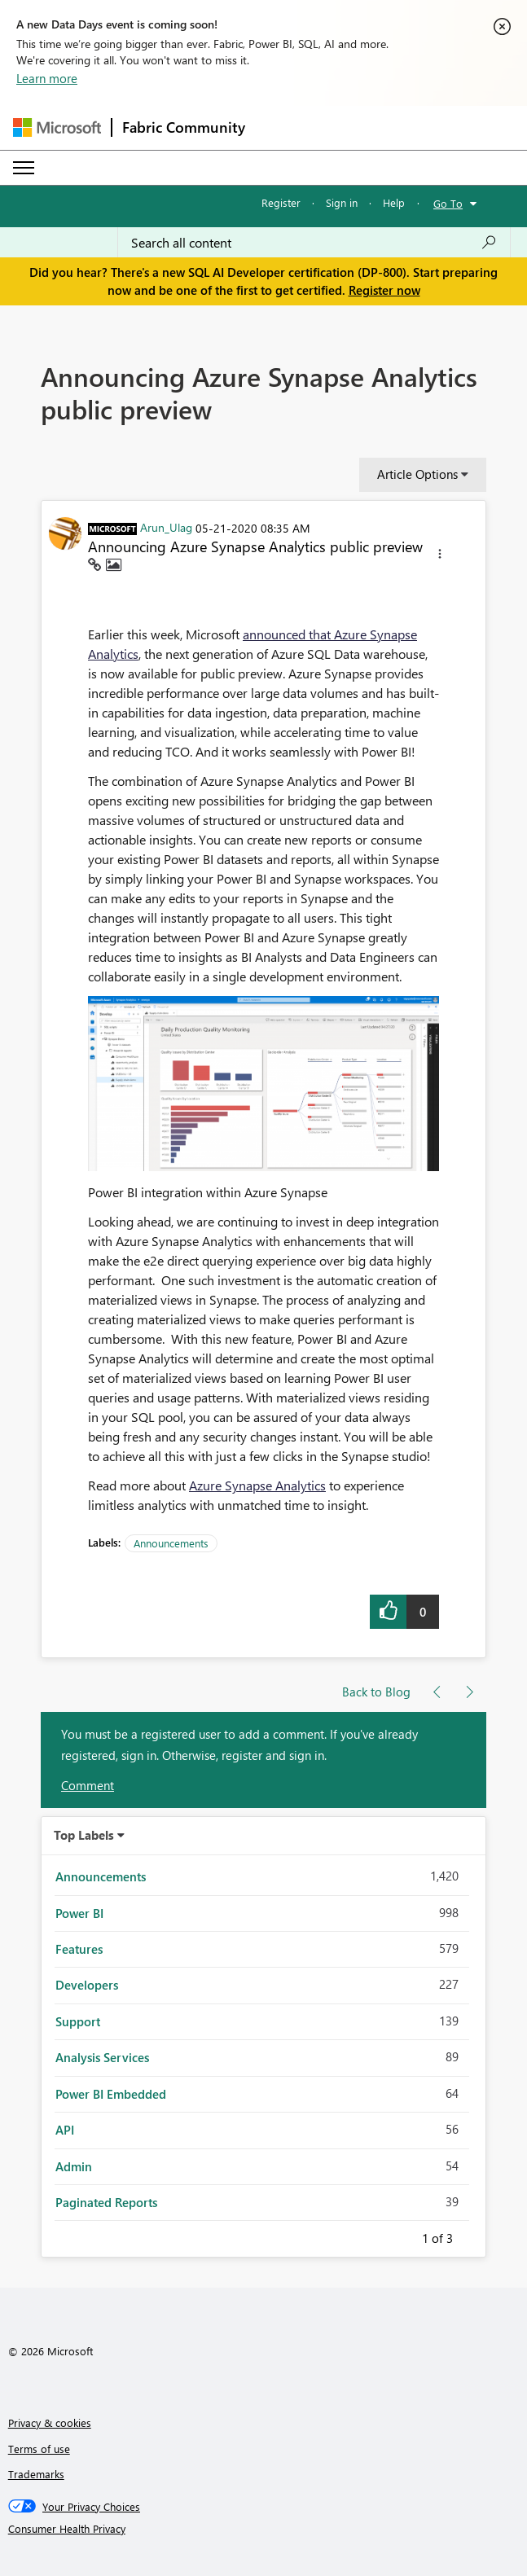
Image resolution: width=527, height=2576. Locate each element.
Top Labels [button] (84, 1835)
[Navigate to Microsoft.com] (57, 127)
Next (472, 2235)
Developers (86, 1985)
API (64, 2130)
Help (394, 202)
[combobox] (314, 242)
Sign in (342, 202)
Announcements (171, 1543)
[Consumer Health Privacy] (264, 2529)
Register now (384, 290)
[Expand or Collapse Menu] (23, 168)
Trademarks (36, 2474)
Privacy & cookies (49, 2422)
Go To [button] (448, 203)
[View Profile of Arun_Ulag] (166, 527)
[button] (439, 556)
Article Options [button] (417, 474)
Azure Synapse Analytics (257, 1485)
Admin (73, 2166)
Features (79, 1949)
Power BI (79, 1913)
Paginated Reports (106, 2202)
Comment (87, 1785)
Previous (402, 2235)
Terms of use (39, 2448)
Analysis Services (102, 2057)
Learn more (46, 78)
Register (281, 202)
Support (77, 2021)
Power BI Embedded (110, 2094)
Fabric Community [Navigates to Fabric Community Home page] (183, 127)
